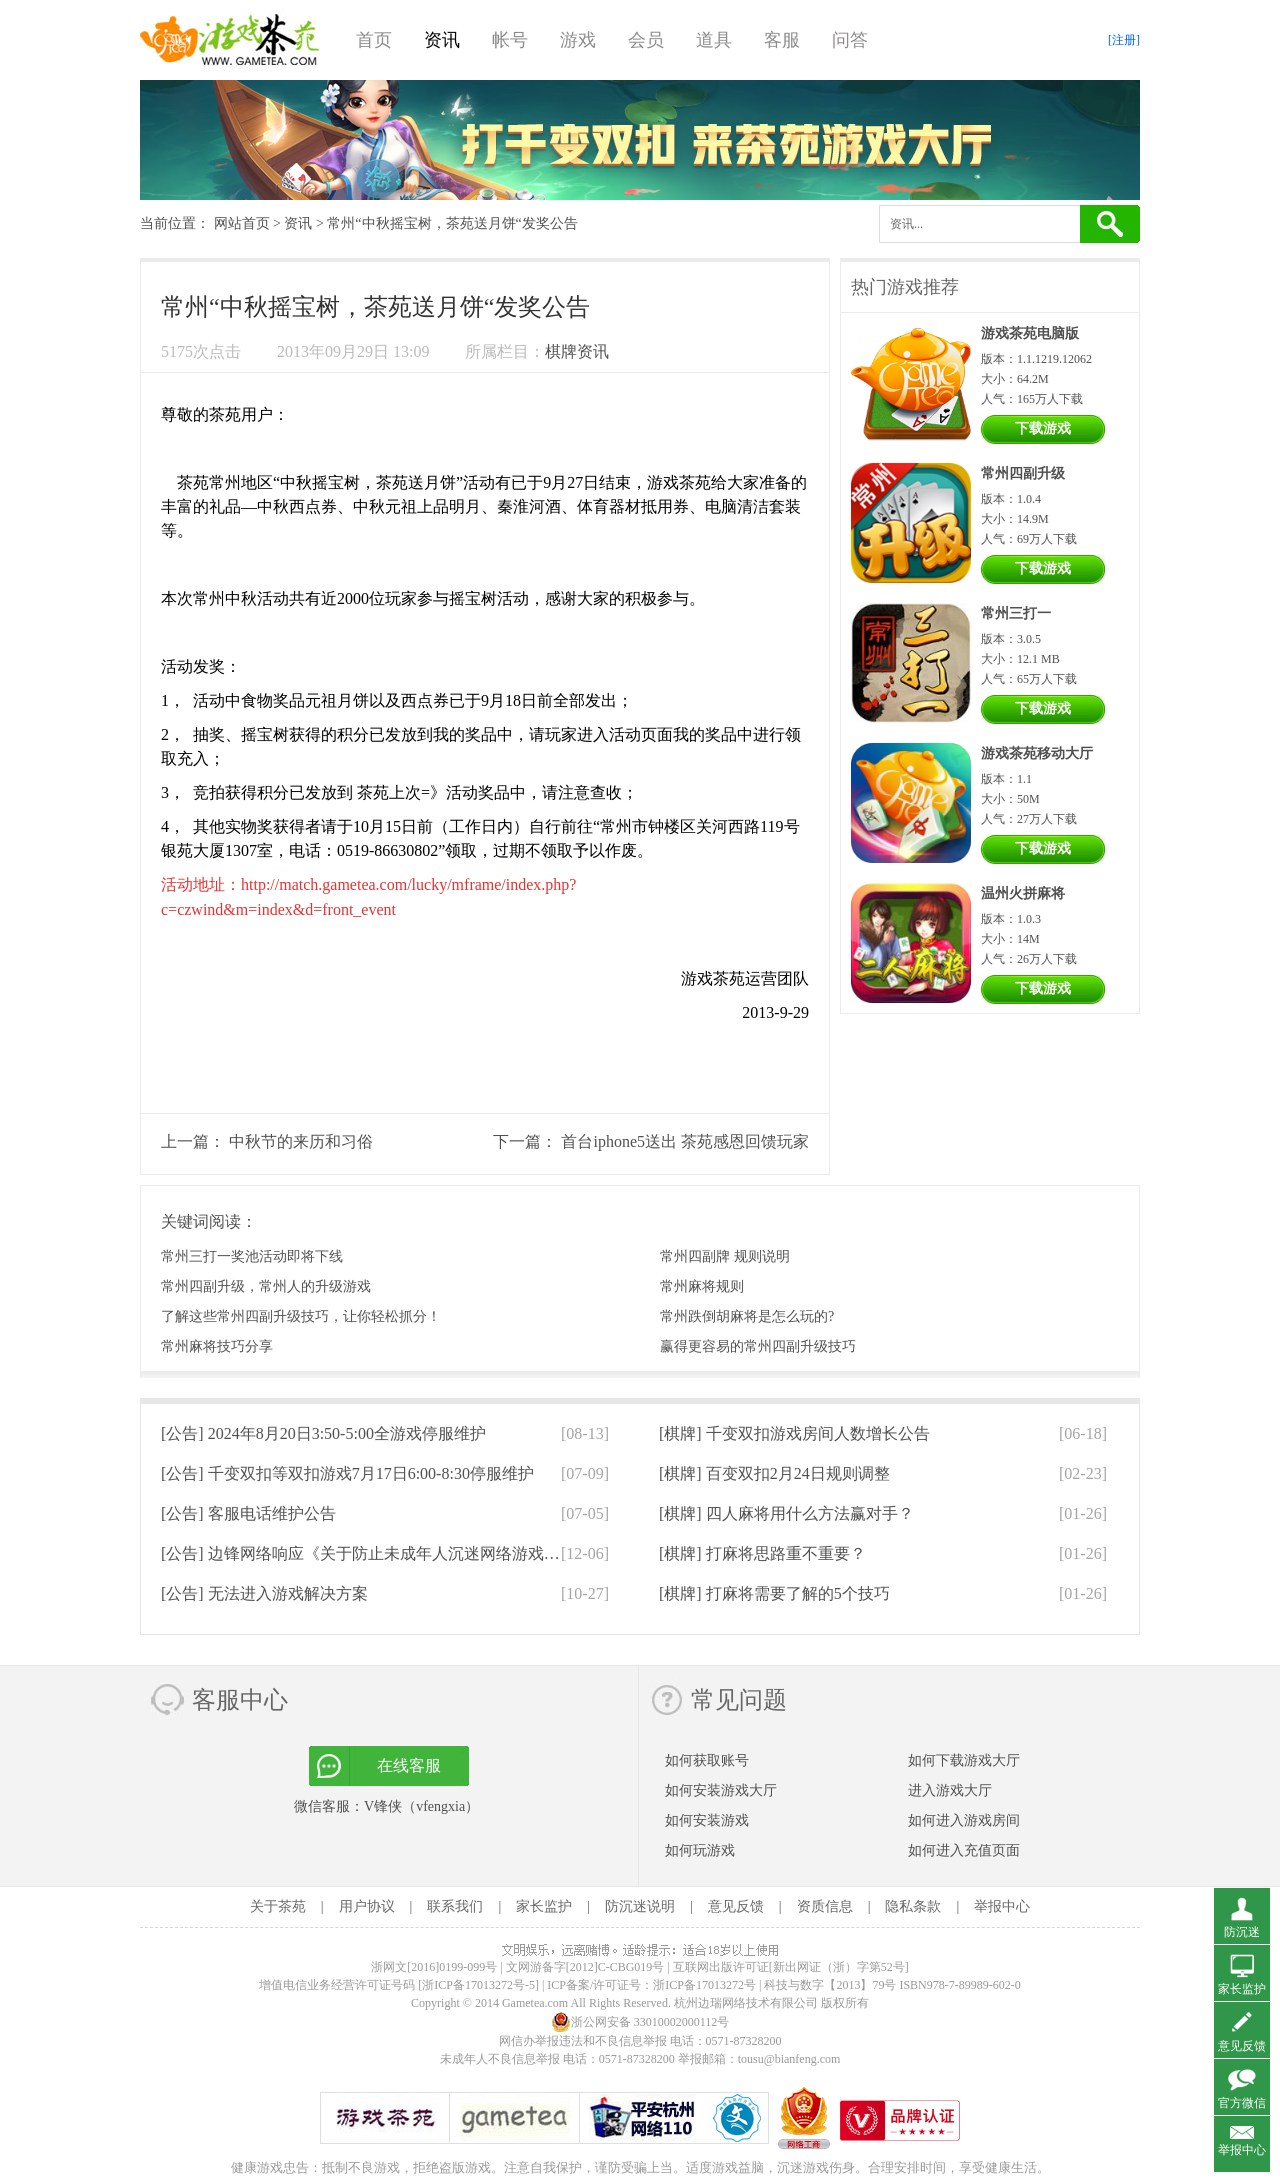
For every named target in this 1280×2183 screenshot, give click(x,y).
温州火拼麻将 (1023, 893)
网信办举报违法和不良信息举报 (583, 2041)
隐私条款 (913, 1906)
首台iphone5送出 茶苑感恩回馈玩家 (685, 1141)
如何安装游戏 (707, 1820)
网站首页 (242, 223)
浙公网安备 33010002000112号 (640, 2022)
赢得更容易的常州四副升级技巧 (758, 1346)
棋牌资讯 (577, 351)
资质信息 (825, 1906)
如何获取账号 (707, 1760)
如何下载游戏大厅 (964, 1760)
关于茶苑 (278, 1906)
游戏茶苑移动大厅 (1037, 753)
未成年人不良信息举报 (501, 2059)
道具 (714, 40)
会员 (646, 40)
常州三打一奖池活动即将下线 (252, 1256)
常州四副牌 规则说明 (725, 1256)
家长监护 (544, 1906)
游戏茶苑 (230, 40)
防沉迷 (1242, 1932)
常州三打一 (1016, 613)
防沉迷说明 (640, 1906)
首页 (374, 40)
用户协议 (367, 1906)
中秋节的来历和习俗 (301, 1141)
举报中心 (1002, 1906)
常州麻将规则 (702, 1286)
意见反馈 (736, 1906)
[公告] (323, 1433)
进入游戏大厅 (950, 1790)
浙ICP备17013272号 (704, 1985)
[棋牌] (794, 1433)
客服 (782, 40)
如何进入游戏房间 (964, 1820)
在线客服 (409, 1765)
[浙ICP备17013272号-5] (478, 1985)
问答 (850, 40)
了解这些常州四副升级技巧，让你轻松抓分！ (301, 1316)
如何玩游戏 (700, 1850)
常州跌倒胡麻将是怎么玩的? (747, 1316)
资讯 (442, 40)
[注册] (1124, 40)
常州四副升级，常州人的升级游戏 (266, 1286)
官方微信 (1242, 2103)
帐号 (510, 40)
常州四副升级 (1023, 473)
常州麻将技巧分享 (217, 1346)
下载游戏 (1043, 428)
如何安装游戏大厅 (721, 1790)
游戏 (578, 40)
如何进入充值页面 (964, 1850)
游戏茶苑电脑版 (1030, 333)
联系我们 (455, 1906)
